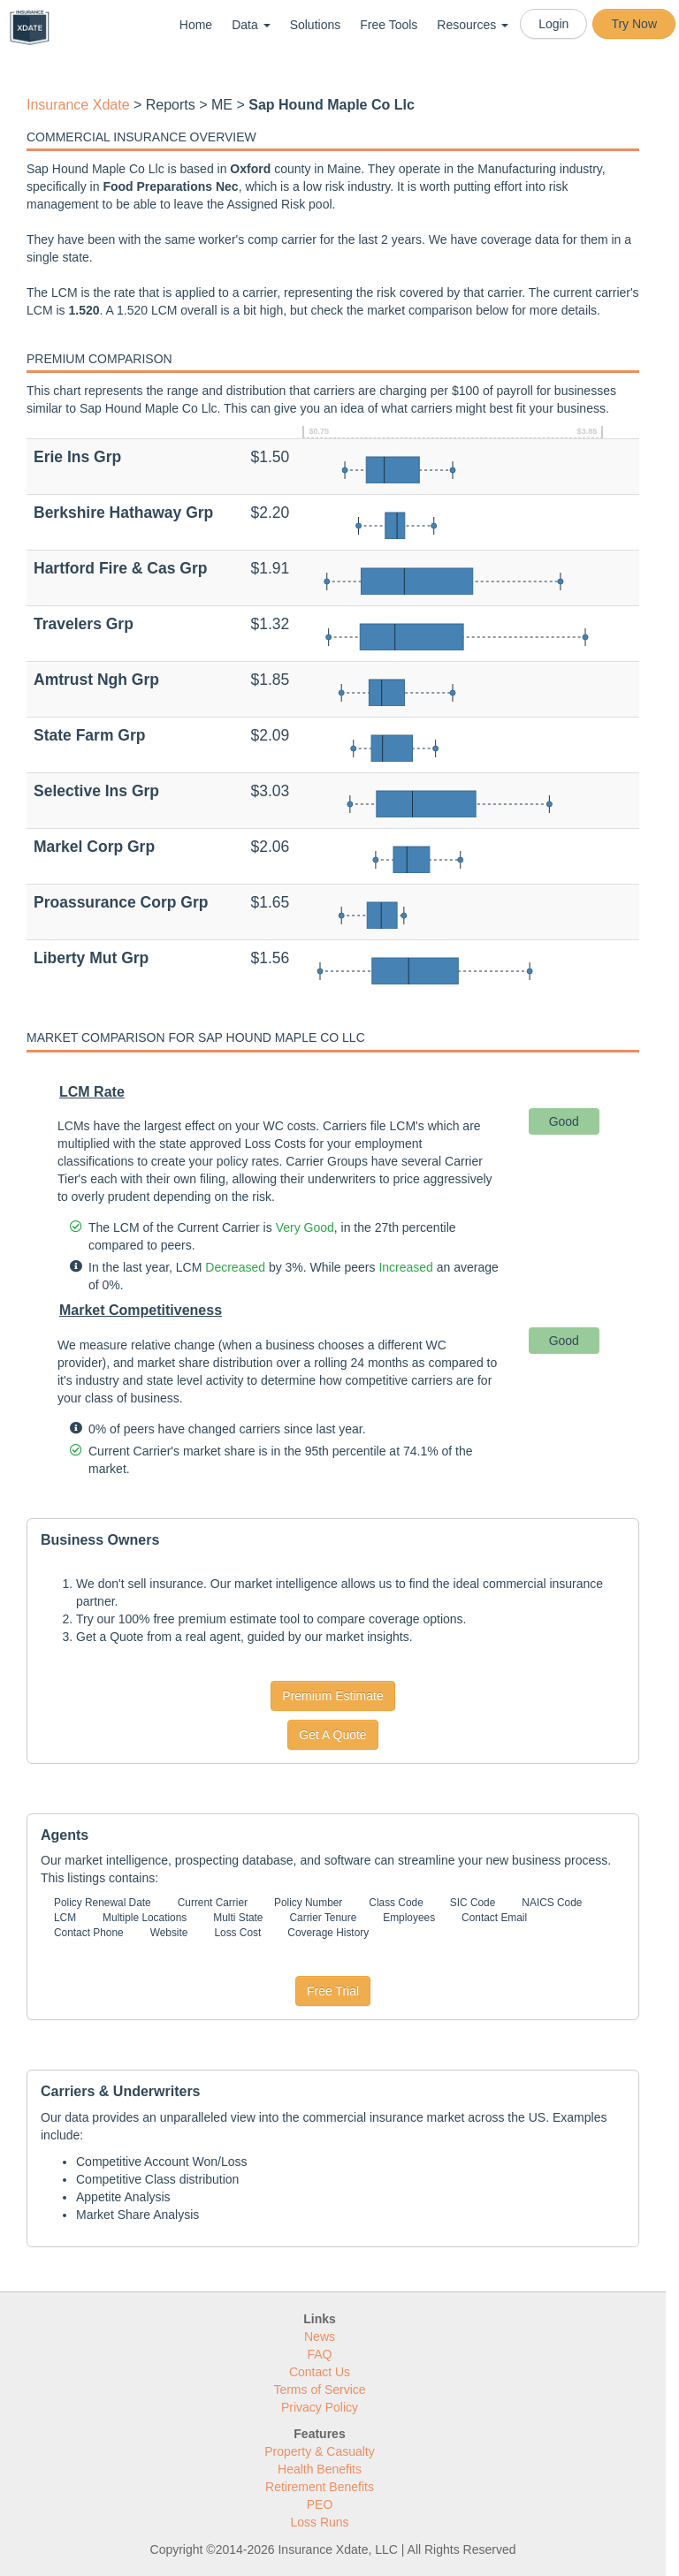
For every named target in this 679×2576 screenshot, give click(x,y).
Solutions (315, 25)
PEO (320, 2504)
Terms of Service (319, 2389)
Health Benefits (320, 2469)
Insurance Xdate (78, 104)
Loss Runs (319, 2522)
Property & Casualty (319, 2451)
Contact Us (319, 2372)
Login (553, 24)
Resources (472, 25)
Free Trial (333, 1991)
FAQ (319, 2354)
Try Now (634, 24)
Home (195, 25)
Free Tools (388, 25)
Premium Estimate (332, 1696)
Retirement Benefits (319, 2487)
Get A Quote (332, 1735)
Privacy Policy (319, 2407)
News (319, 2336)
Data (251, 25)
